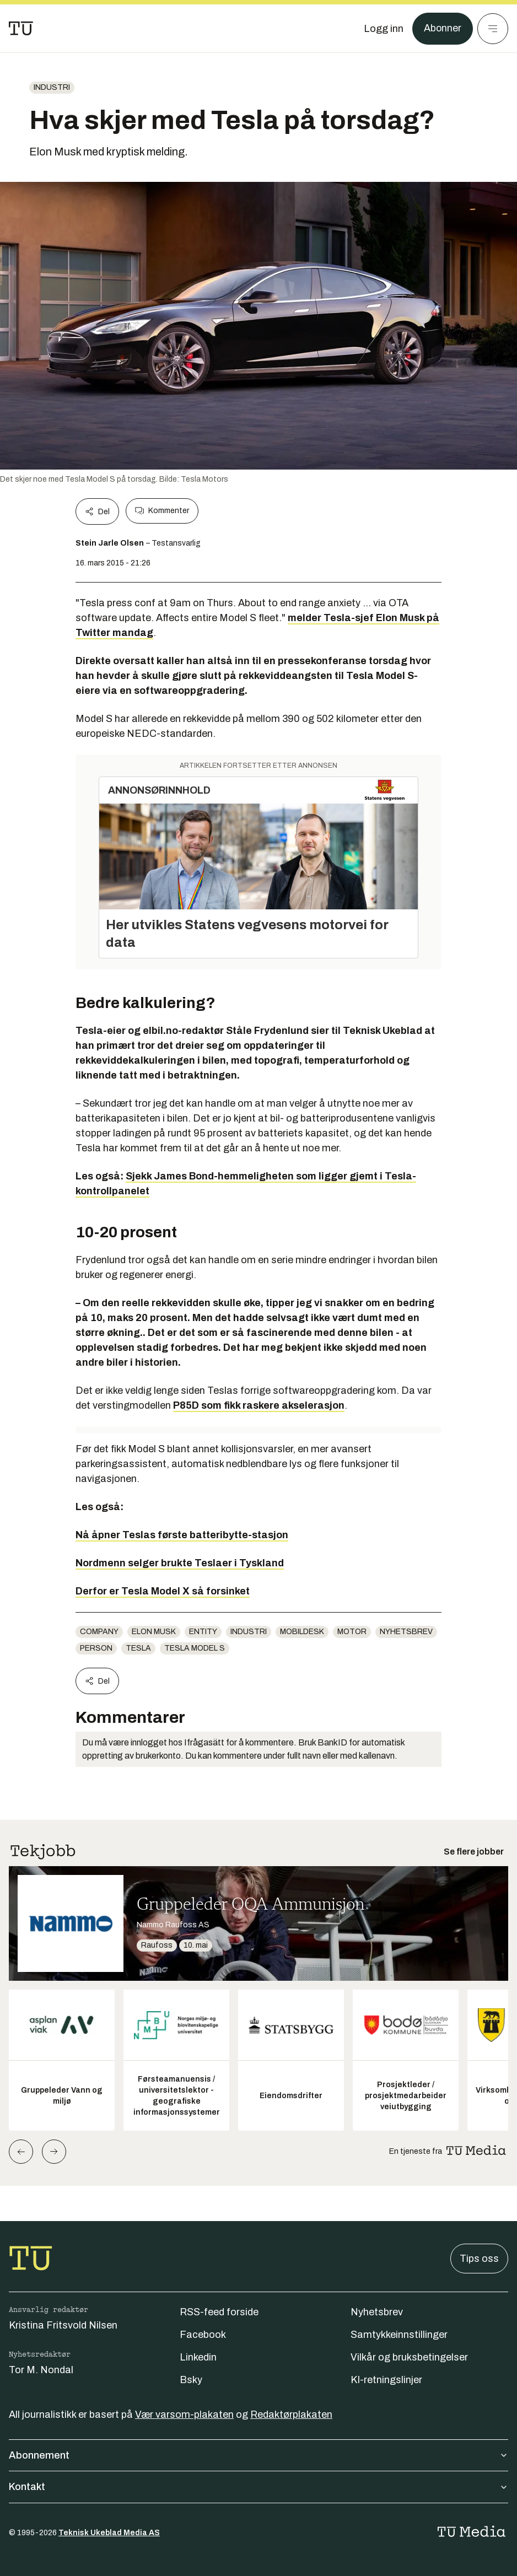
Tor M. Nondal (41, 2369)
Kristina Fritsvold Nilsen (63, 2325)
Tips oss (479, 2258)
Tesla (138, 1648)
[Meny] (492, 28)
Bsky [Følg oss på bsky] (191, 2379)
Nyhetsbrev (406, 1631)
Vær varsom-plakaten (184, 2414)
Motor (352, 1631)
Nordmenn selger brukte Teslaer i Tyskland (180, 1563)
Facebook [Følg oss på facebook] (203, 2334)
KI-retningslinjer (386, 2379)
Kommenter (162, 510)
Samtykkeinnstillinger (399, 2334)
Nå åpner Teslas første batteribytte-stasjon (182, 1534)
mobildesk (302, 1631)
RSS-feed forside (219, 2312)
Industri (52, 87)
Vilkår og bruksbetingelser (409, 2357)
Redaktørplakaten (291, 2414)
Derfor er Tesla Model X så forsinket (163, 1591)
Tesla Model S (194, 1648)
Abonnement (258, 2455)
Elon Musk (154, 1631)
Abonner (442, 28)
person (96, 1648)
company (99, 1631)
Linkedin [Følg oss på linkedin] (198, 2357)
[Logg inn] (383, 28)
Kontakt (258, 2486)
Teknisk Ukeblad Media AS (109, 2533)
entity (203, 1631)
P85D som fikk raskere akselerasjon (258, 1405)
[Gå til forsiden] (21, 28)
